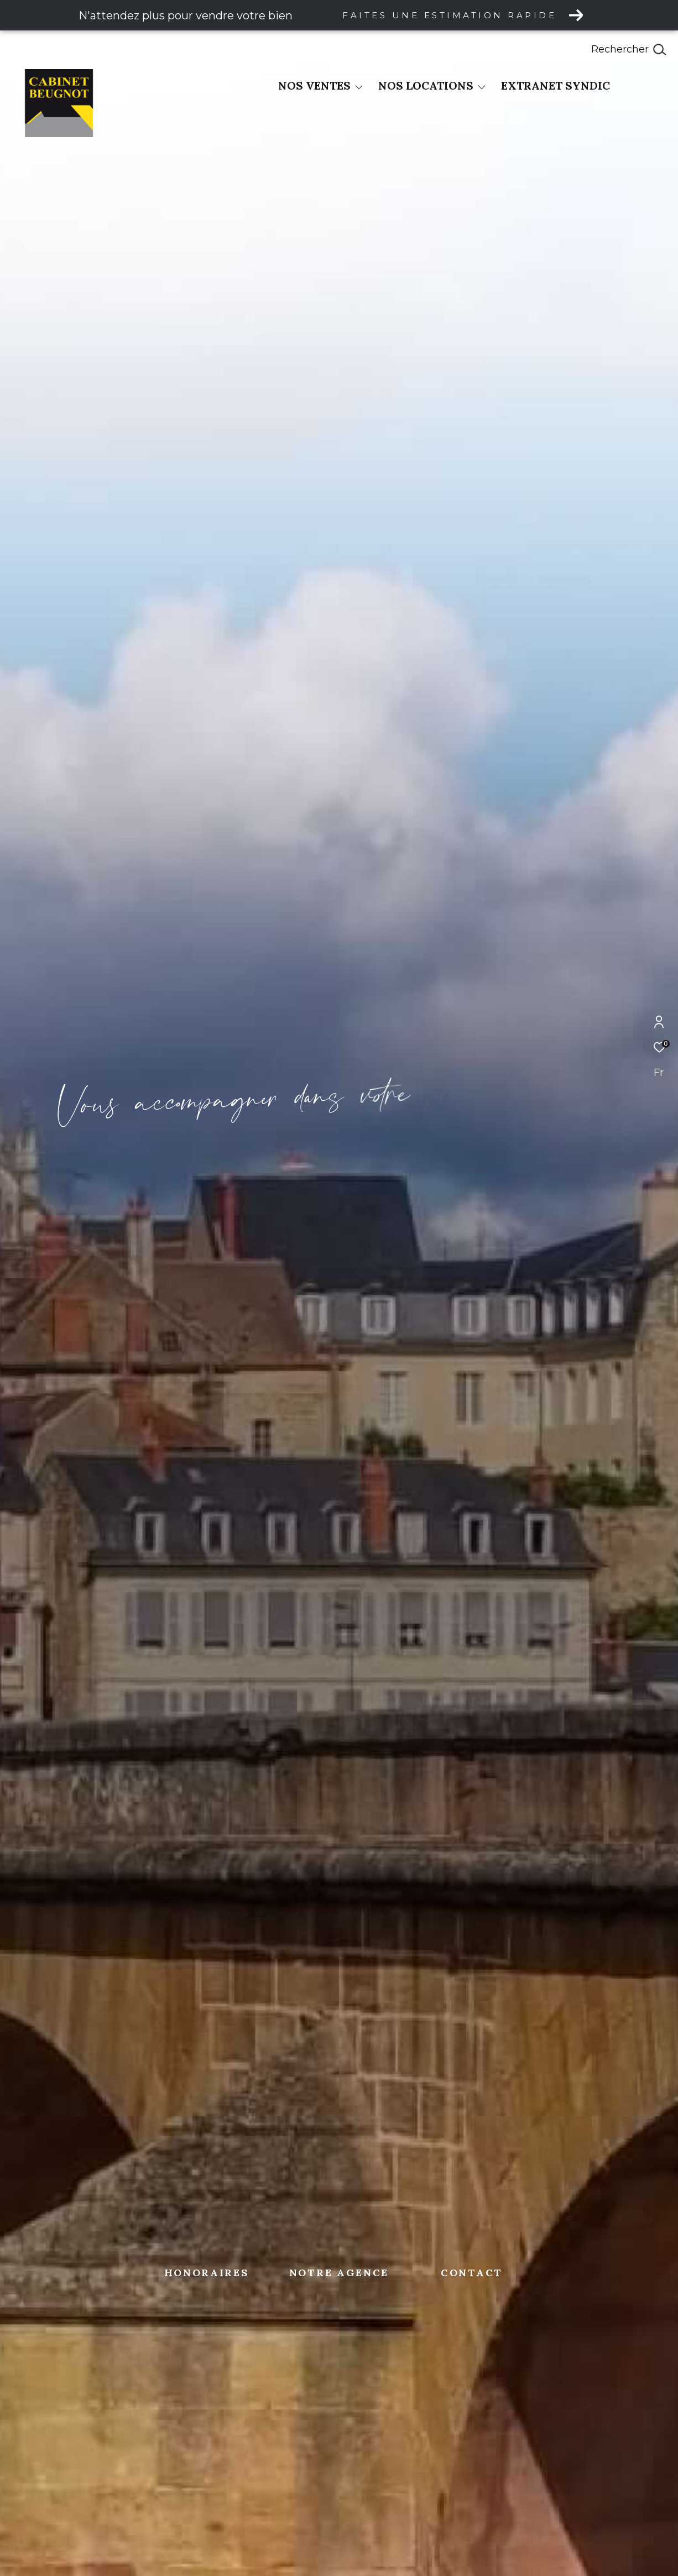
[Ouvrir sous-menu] (359, 87)
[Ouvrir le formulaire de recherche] (628, 49)
